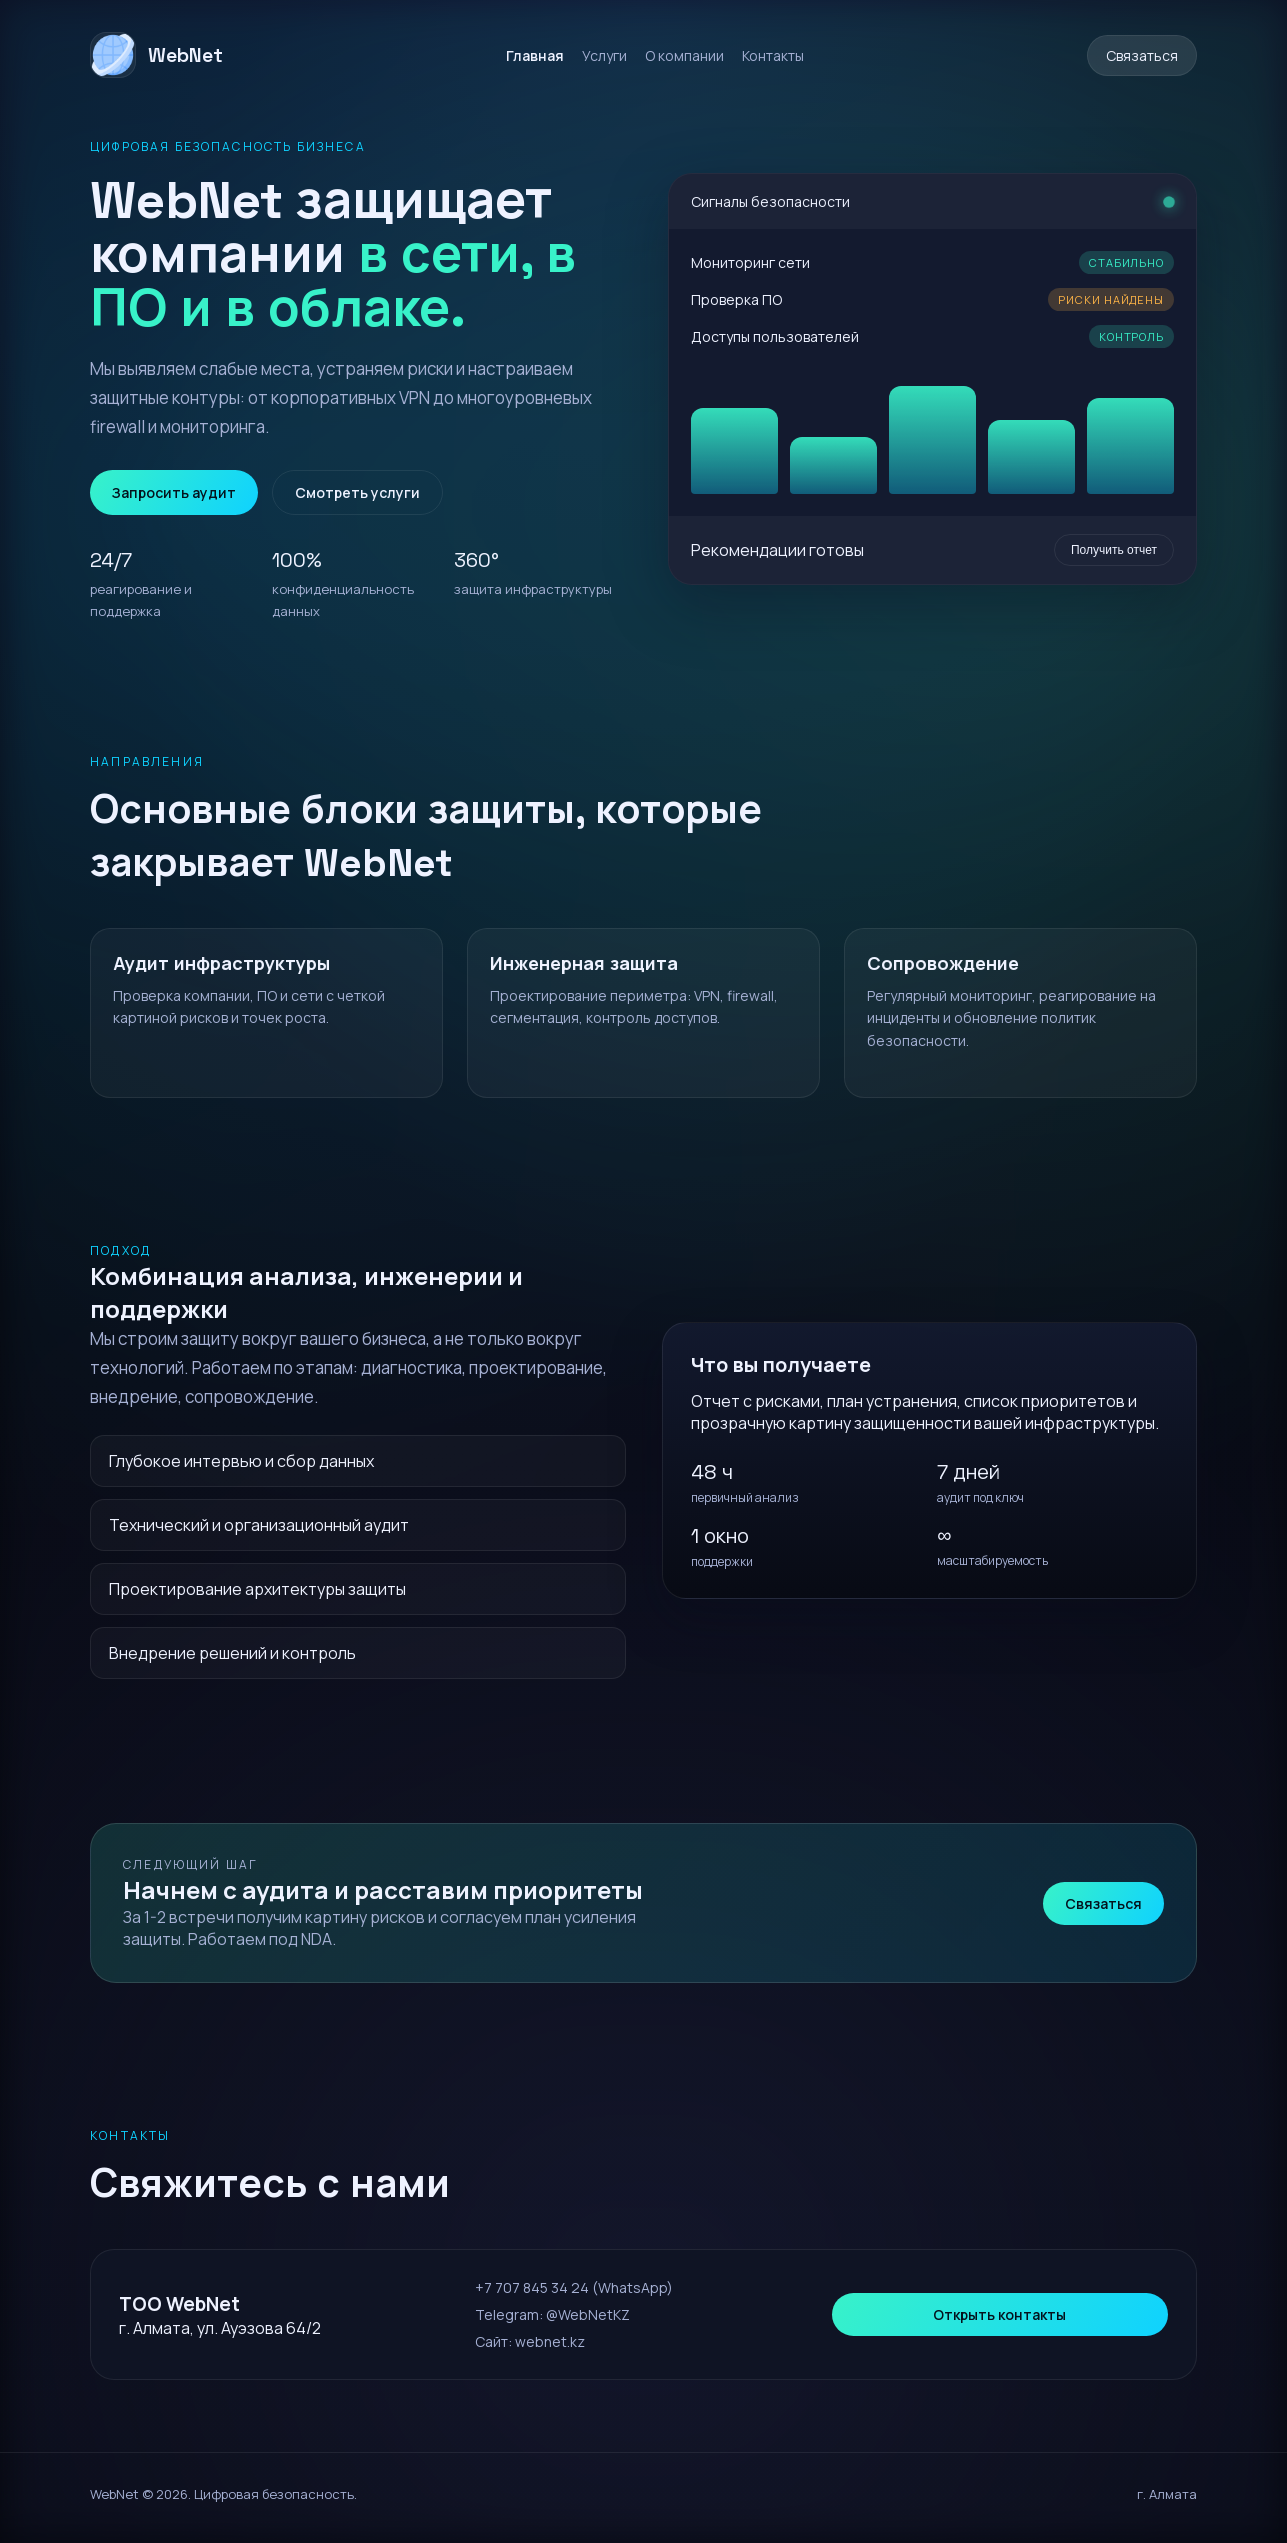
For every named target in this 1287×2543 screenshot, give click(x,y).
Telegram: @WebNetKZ (552, 2314)
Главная (535, 55)
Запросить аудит (174, 492)
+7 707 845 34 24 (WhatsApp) (574, 2287)
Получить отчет (1114, 550)
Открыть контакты (999, 2314)
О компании (684, 55)
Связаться (1142, 55)
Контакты (773, 55)
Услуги (604, 55)
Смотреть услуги (357, 492)
